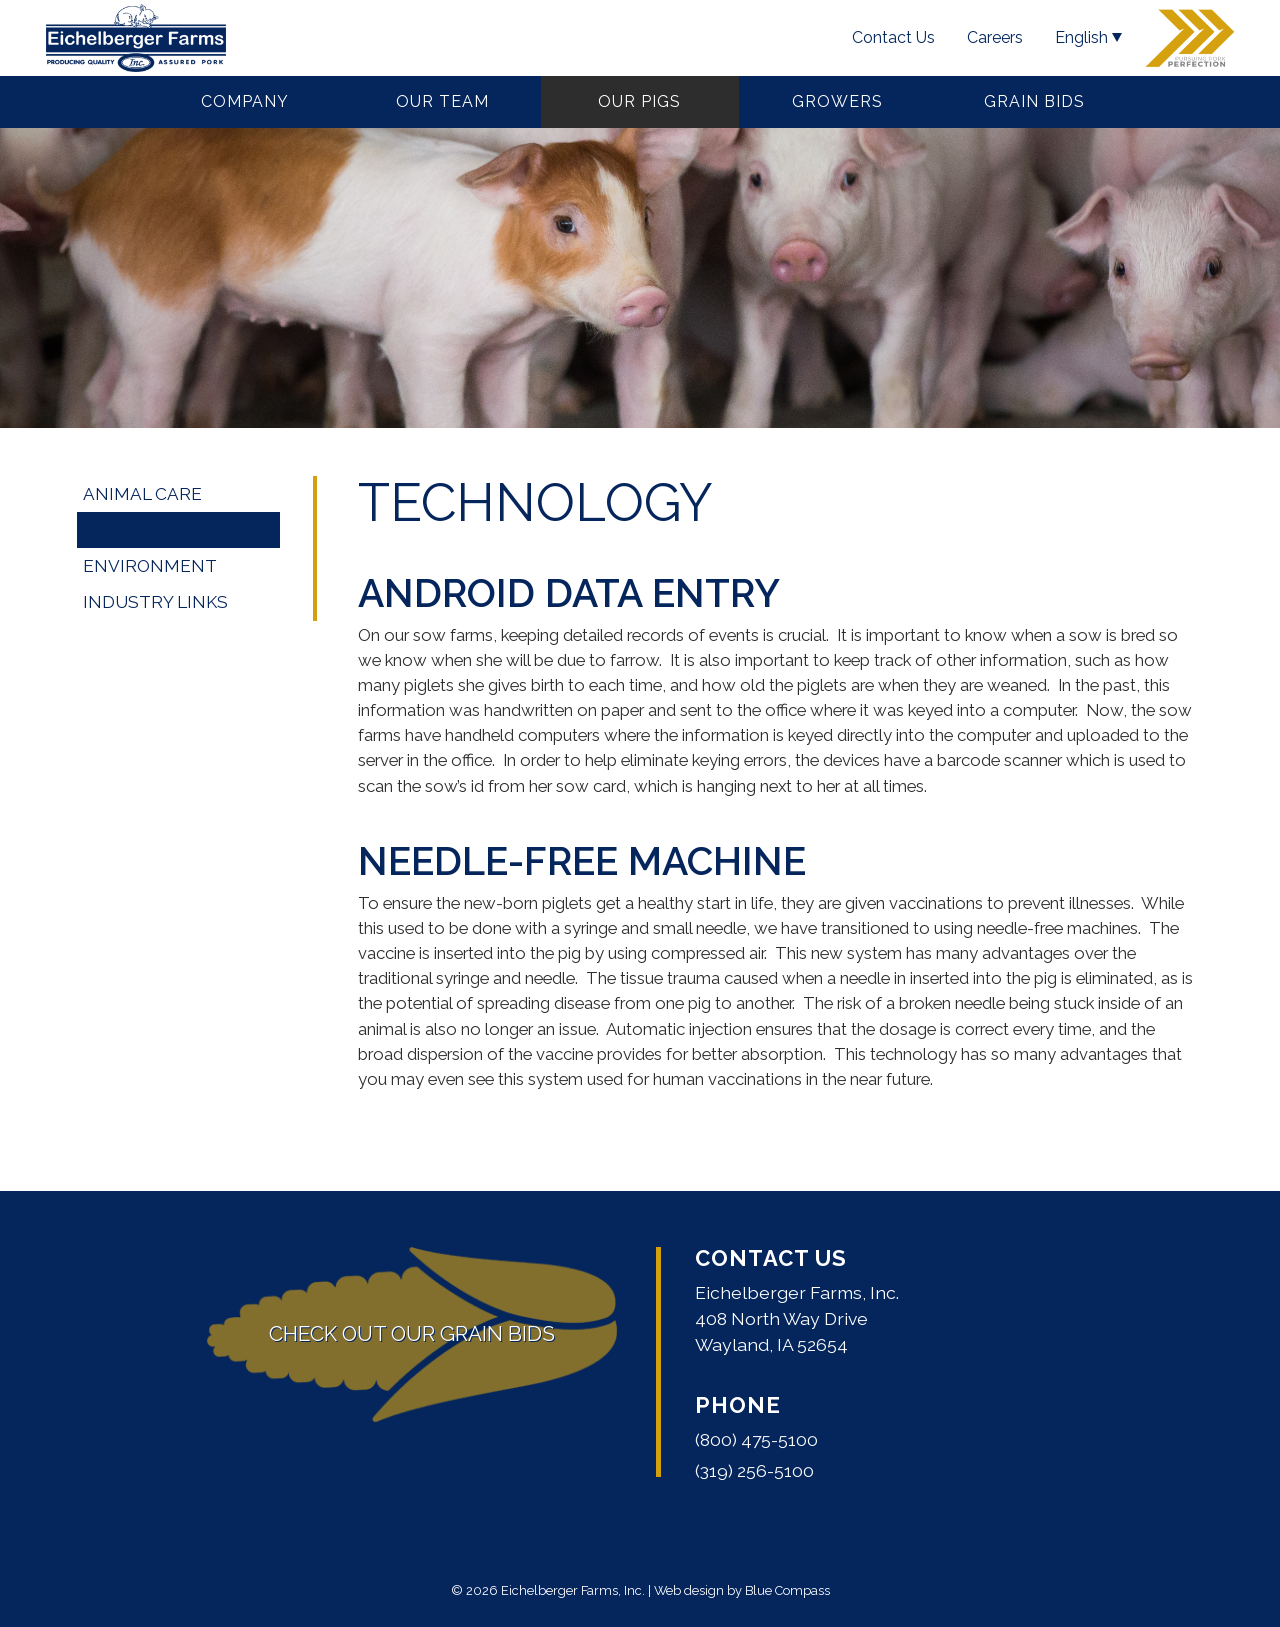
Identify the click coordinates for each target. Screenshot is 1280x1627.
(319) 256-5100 (754, 1470)
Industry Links (155, 602)
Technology (143, 530)
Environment (150, 566)
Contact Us (771, 1258)
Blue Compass (787, 1590)
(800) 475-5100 (756, 1439)
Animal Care (142, 494)
